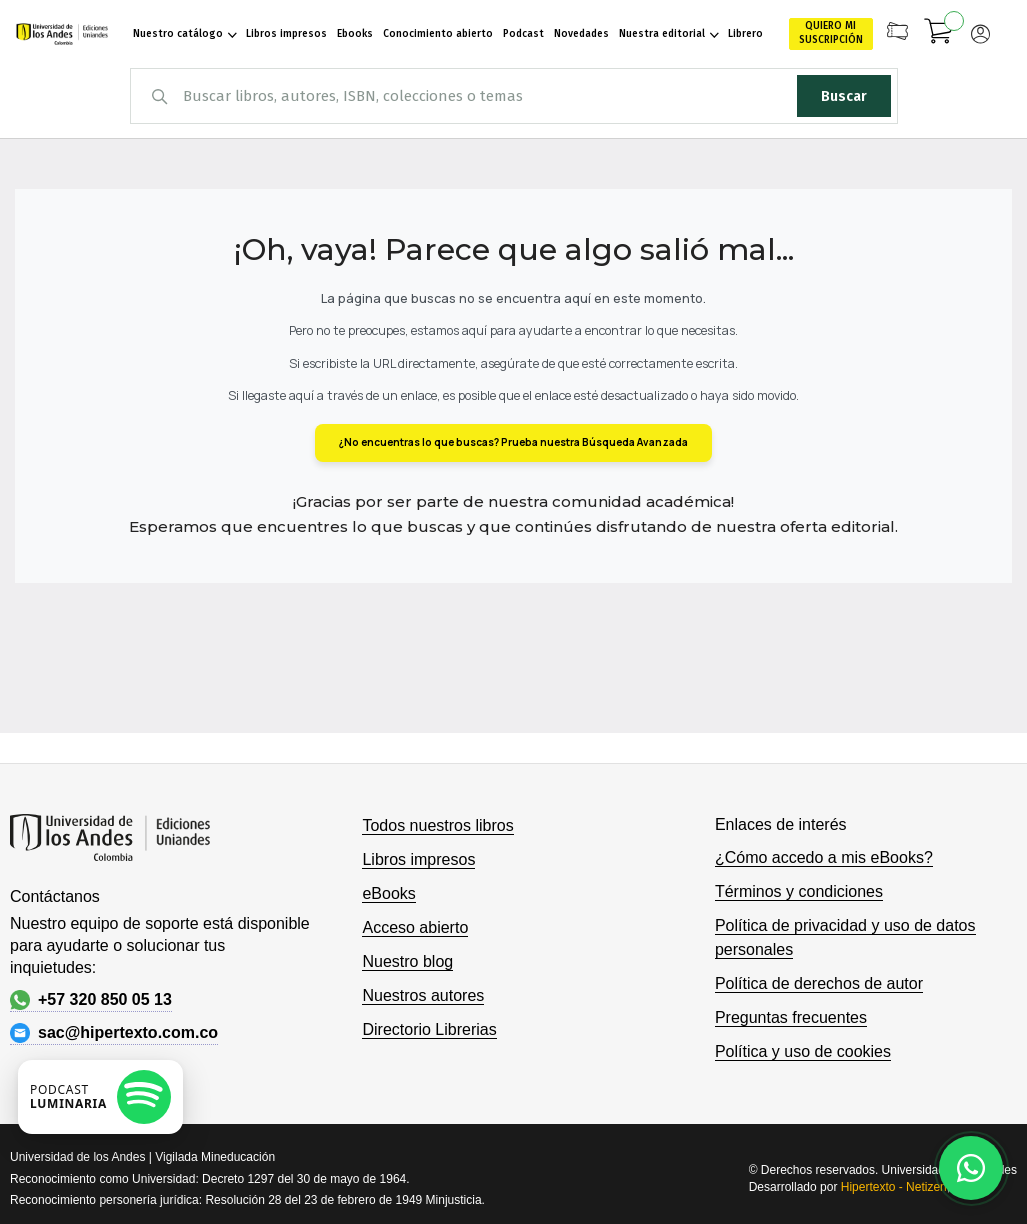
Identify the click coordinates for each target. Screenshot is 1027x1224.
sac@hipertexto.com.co (114, 1033)
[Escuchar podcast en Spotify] (100, 1097)
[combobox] (514, 96)
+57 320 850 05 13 (91, 1000)
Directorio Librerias (429, 1029)
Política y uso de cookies (803, 1051)
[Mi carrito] (939, 34)
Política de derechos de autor (819, 983)
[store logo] (61, 34)
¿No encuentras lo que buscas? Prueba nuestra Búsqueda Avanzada (513, 442)
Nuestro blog (407, 961)
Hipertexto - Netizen (894, 1187)
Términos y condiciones (799, 891)
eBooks (388, 893)
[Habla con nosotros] (971, 1168)
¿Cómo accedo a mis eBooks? (824, 857)
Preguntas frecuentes (791, 1017)
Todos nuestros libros (437, 825)
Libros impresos (418, 859)
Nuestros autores (423, 995)
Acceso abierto (415, 927)
